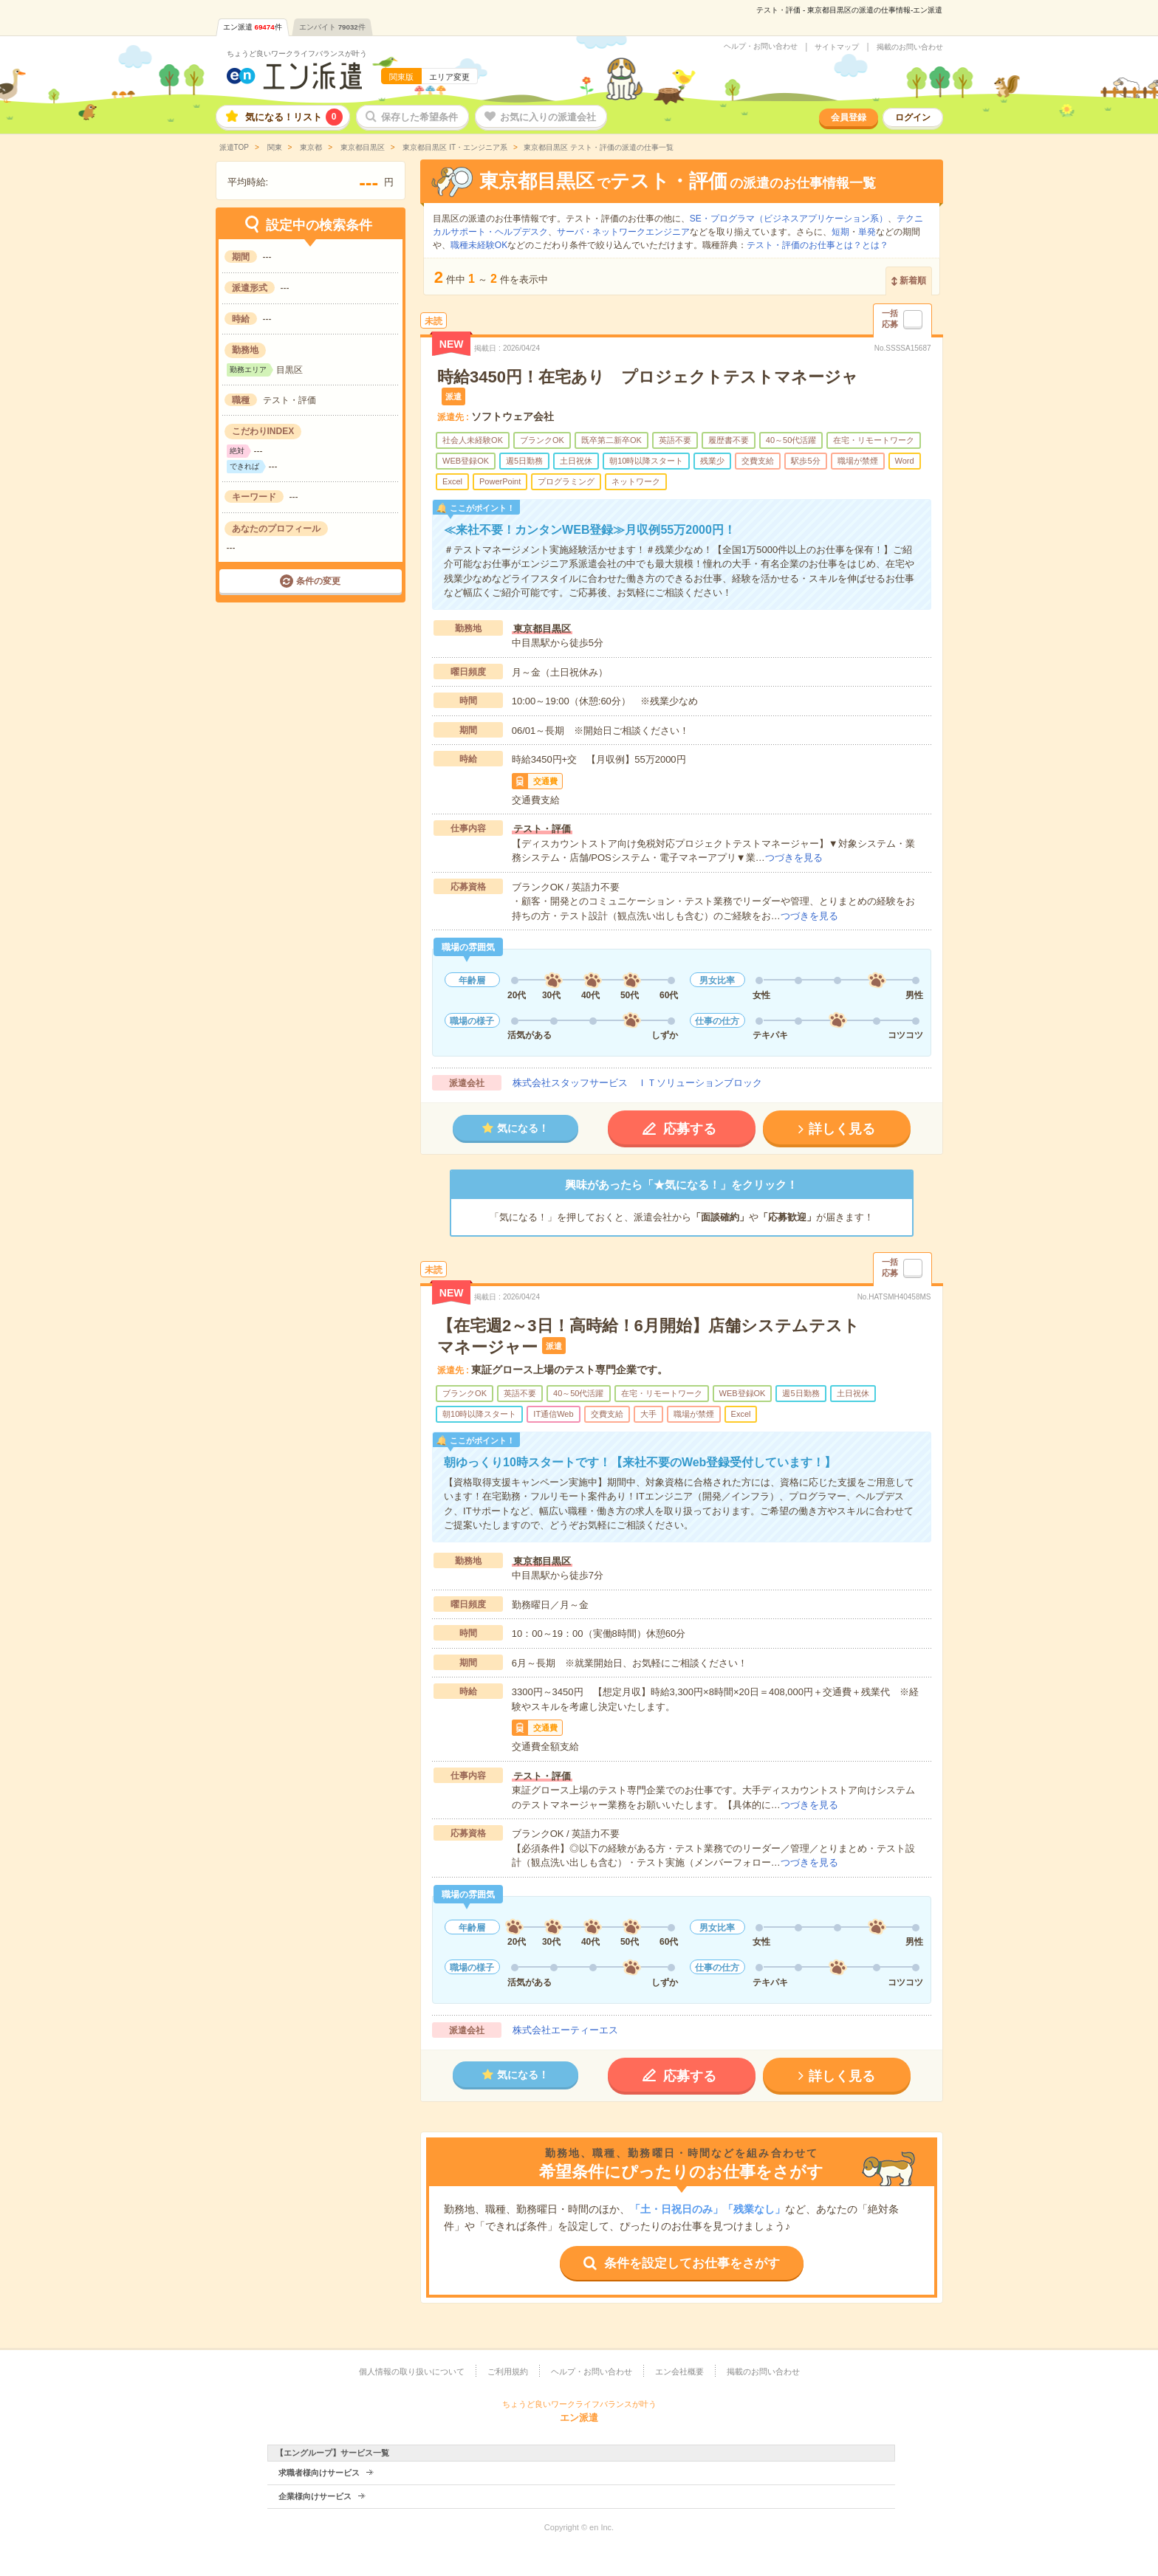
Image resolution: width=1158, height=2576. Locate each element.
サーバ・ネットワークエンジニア (623, 232)
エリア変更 (449, 76)
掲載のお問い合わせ (910, 47)
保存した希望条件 (419, 117)
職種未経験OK (478, 245)
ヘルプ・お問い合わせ (761, 46)
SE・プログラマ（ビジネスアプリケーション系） (789, 218)
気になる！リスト (294, 117)
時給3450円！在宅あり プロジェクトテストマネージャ (647, 377)
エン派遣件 (252, 27)
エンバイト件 (332, 27)
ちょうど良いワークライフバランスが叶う (297, 53)
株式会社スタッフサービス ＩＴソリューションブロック (637, 1082)
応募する (689, 1129)
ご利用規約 (507, 2371)
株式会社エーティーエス (565, 2030)
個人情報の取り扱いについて (412, 2371)
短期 (840, 232)
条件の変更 (318, 581)
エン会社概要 (679, 2371)
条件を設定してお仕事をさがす (692, 2263)
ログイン (913, 117)
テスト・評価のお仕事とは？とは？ (817, 245)
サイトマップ (837, 47)
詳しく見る (842, 1129)
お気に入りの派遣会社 (548, 117)
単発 (867, 232)
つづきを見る (794, 857)
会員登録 (848, 117)
